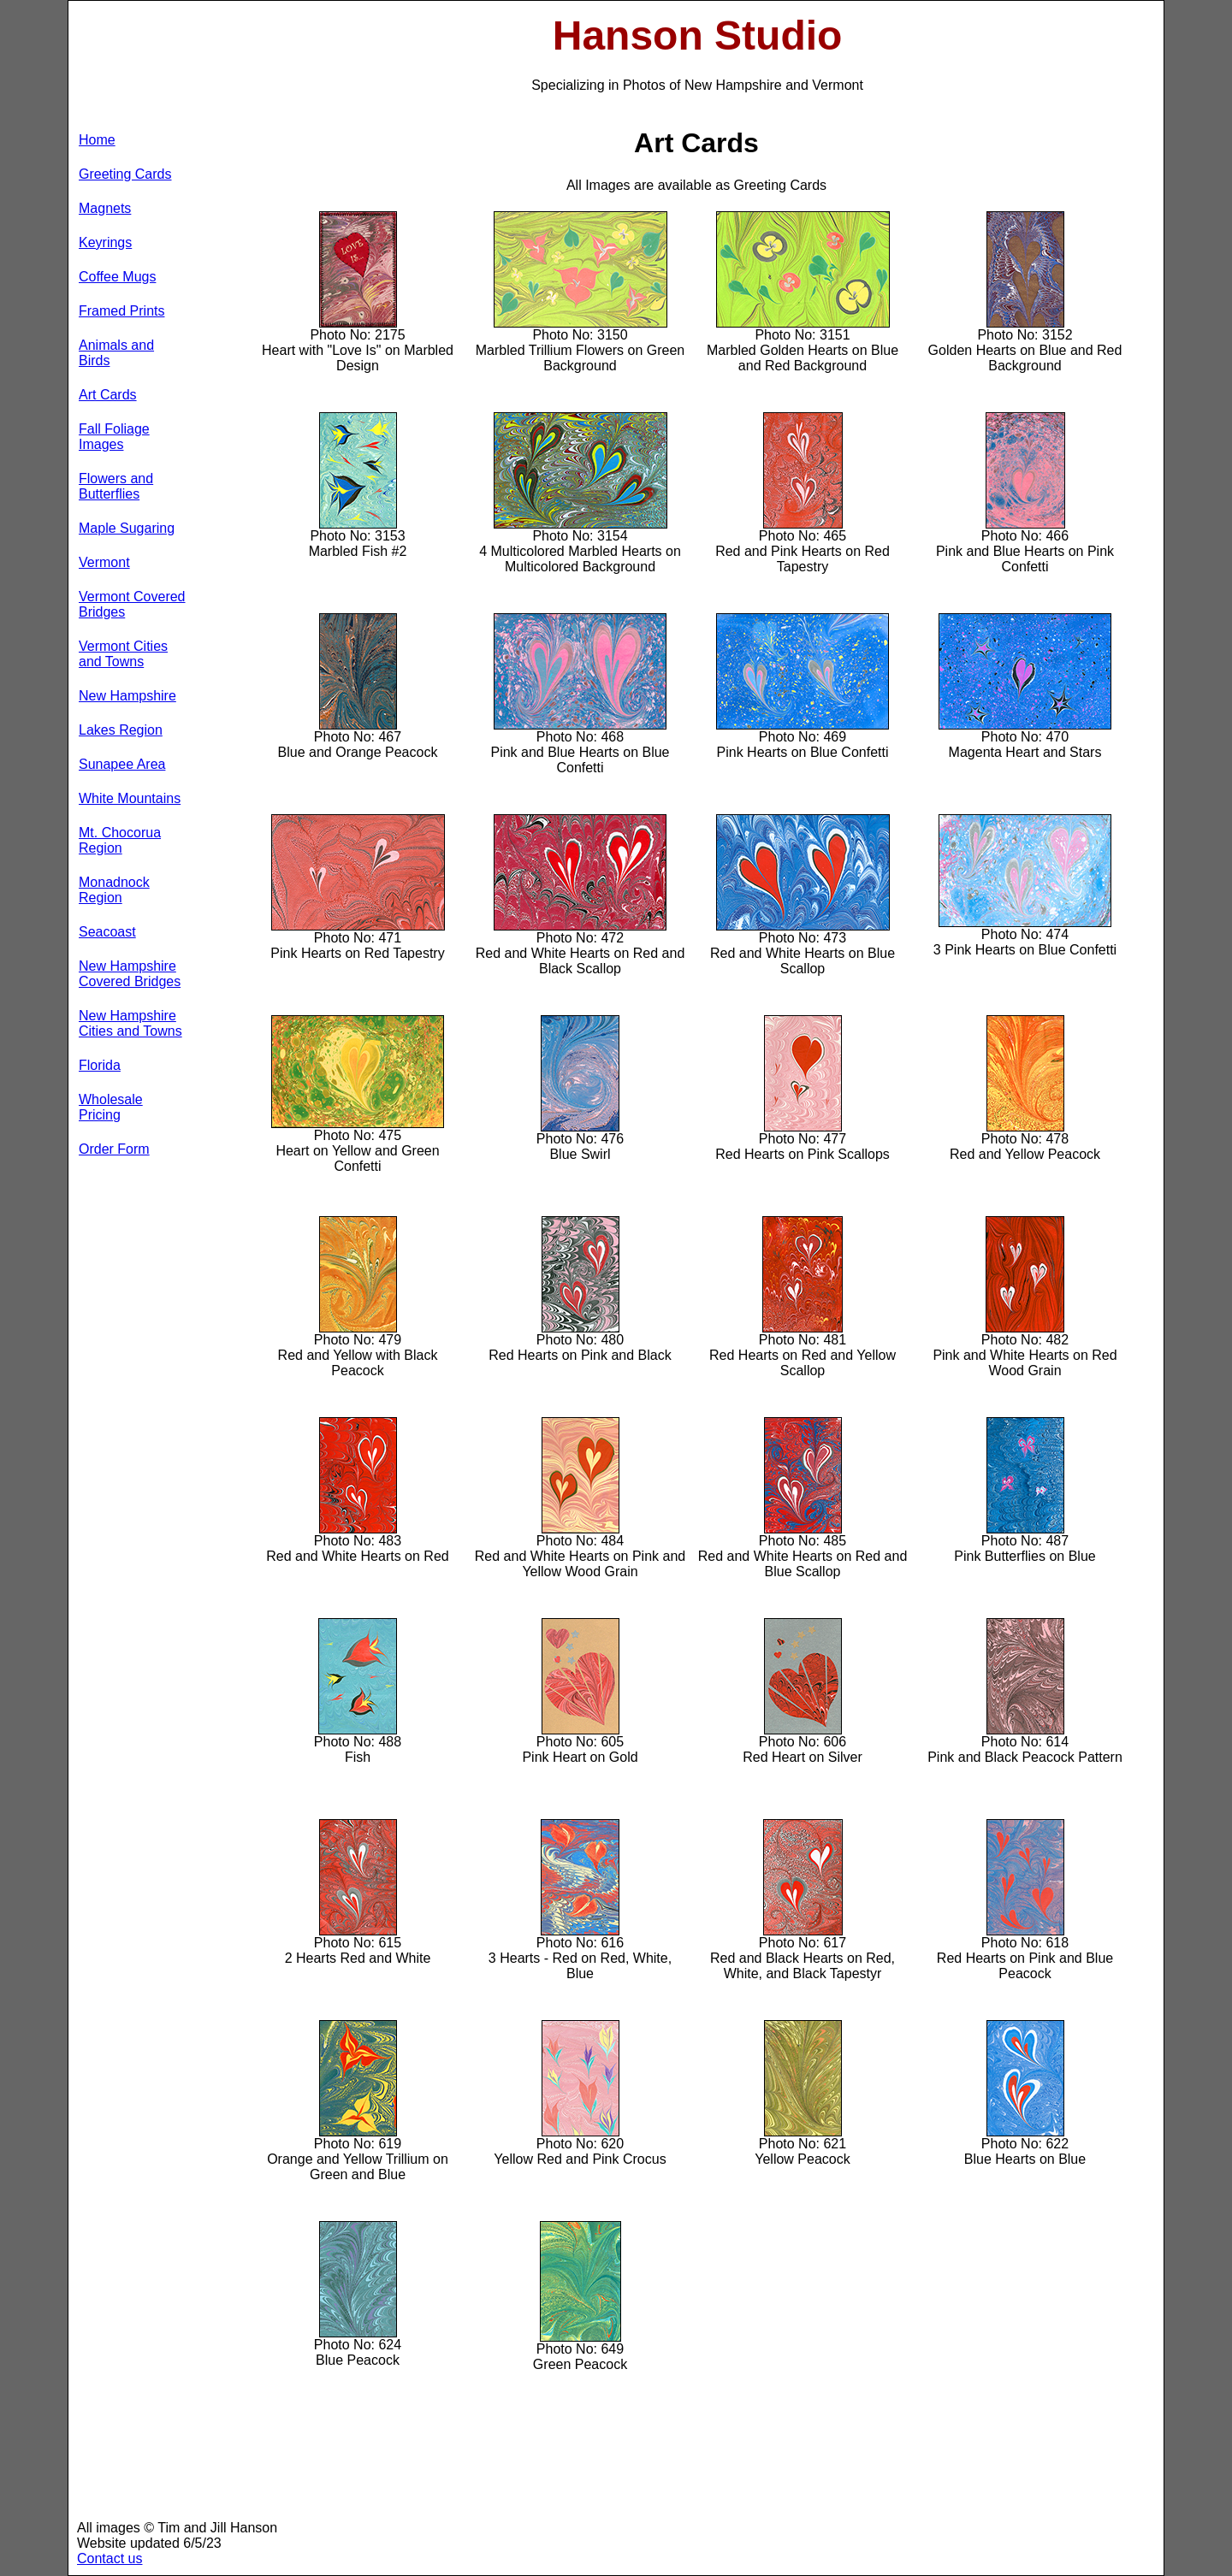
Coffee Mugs (117, 276)
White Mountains (130, 798)
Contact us (109, 2558)
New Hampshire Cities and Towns (130, 1023)
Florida (100, 1065)
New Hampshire (127, 695)
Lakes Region (121, 730)
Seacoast (107, 932)
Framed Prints (121, 311)
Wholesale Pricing (111, 1107)
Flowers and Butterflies (116, 486)
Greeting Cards (125, 174)
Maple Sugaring (127, 528)
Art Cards (108, 394)
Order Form (114, 1149)
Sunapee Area (122, 764)
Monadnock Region (114, 890)
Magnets (105, 208)
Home (97, 140)
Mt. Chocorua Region (120, 840)
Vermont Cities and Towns (123, 654)
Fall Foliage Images (114, 437)
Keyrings (105, 242)
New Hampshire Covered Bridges (130, 974)
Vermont (104, 562)
